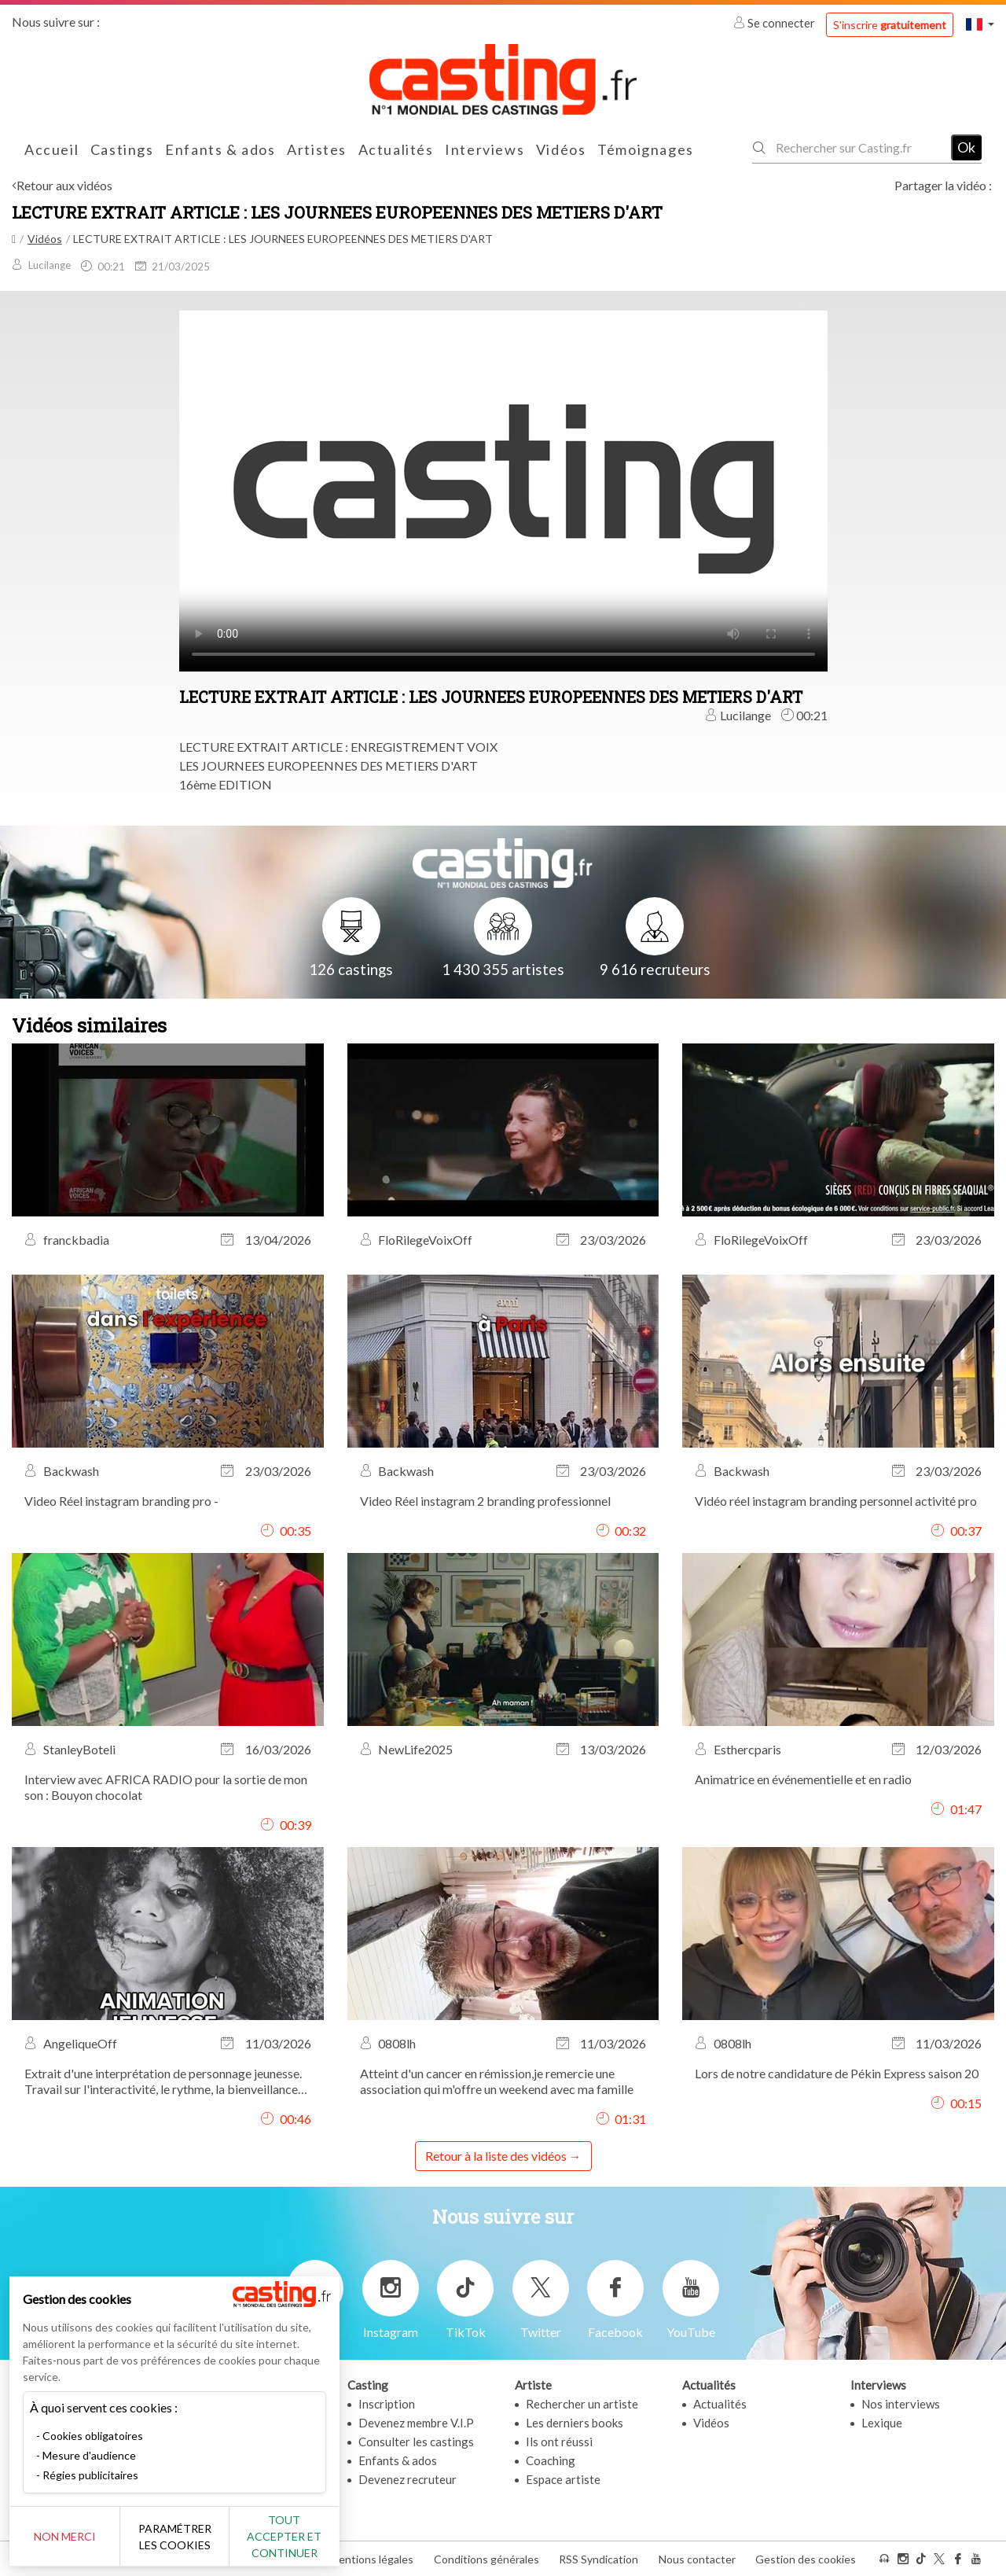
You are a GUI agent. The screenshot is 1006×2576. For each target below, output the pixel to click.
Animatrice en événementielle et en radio (803, 1779)
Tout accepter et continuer (284, 2536)
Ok (966, 147)
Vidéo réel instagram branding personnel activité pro (836, 1500)
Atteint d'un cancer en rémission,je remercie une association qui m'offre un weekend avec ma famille (496, 2081)
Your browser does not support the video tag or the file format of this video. (503, 489)
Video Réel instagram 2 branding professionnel (485, 1500)
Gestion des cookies (805, 2559)
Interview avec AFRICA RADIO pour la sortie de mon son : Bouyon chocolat (165, 1787)
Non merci (65, 2536)
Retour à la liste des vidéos (496, 2155)
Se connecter (775, 23)
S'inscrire (889, 24)
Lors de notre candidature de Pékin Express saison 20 (836, 2073)
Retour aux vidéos (64, 185)
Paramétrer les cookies (174, 2537)
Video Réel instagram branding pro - (121, 1500)
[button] (980, 24)
